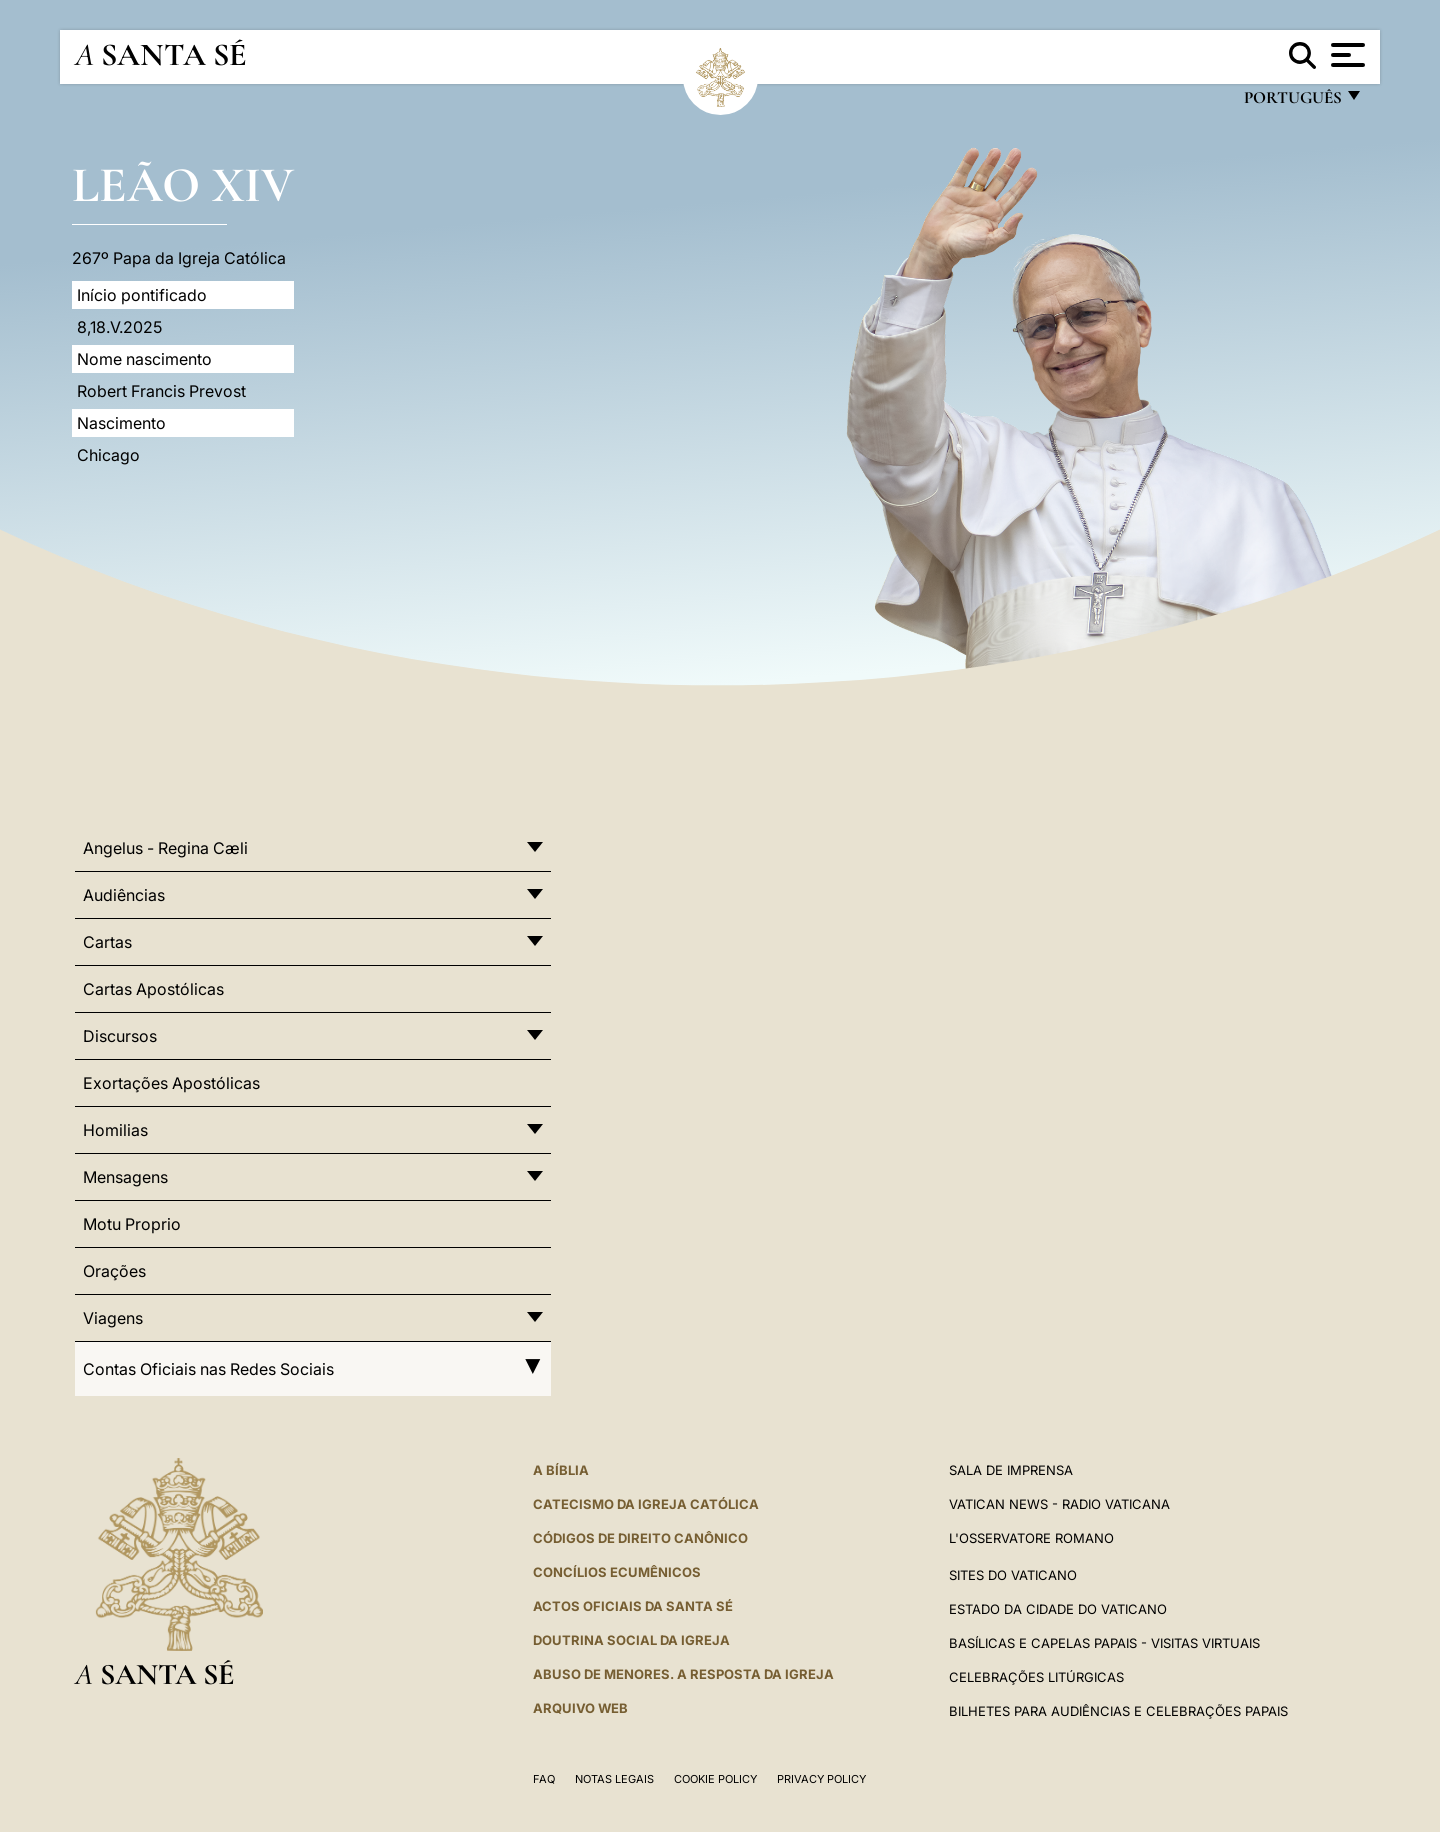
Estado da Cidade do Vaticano (1058, 1609)
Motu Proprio (132, 1224)
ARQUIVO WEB (580, 1708)
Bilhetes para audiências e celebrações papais (1118, 1711)
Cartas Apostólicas (153, 989)
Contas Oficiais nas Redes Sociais (313, 1369)
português (1292, 102)
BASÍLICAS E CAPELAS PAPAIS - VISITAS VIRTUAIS (1104, 1643)
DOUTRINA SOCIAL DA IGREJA (631, 1640)
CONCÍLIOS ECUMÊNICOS (617, 1572)
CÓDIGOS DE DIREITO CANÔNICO (640, 1538)
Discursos (120, 1036)
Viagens (113, 1318)
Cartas (107, 942)
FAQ (544, 1779)
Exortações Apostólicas (171, 1083)
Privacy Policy (821, 1779)
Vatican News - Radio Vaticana (1059, 1504)
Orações (114, 1271)
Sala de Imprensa (1011, 1470)
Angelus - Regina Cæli (165, 848)
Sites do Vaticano (1013, 1575)
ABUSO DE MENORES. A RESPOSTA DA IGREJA (683, 1674)
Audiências (124, 895)
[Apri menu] (1345, 55)
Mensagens (125, 1177)
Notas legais (614, 1779)
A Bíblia (561, 1470)
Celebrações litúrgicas (1036, 1677)
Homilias (115, 1130)
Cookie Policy (715, 1779)
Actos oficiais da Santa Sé (633, 1606)
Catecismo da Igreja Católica (646, 1504)
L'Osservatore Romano (1031, 1538)
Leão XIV (183, 184)
